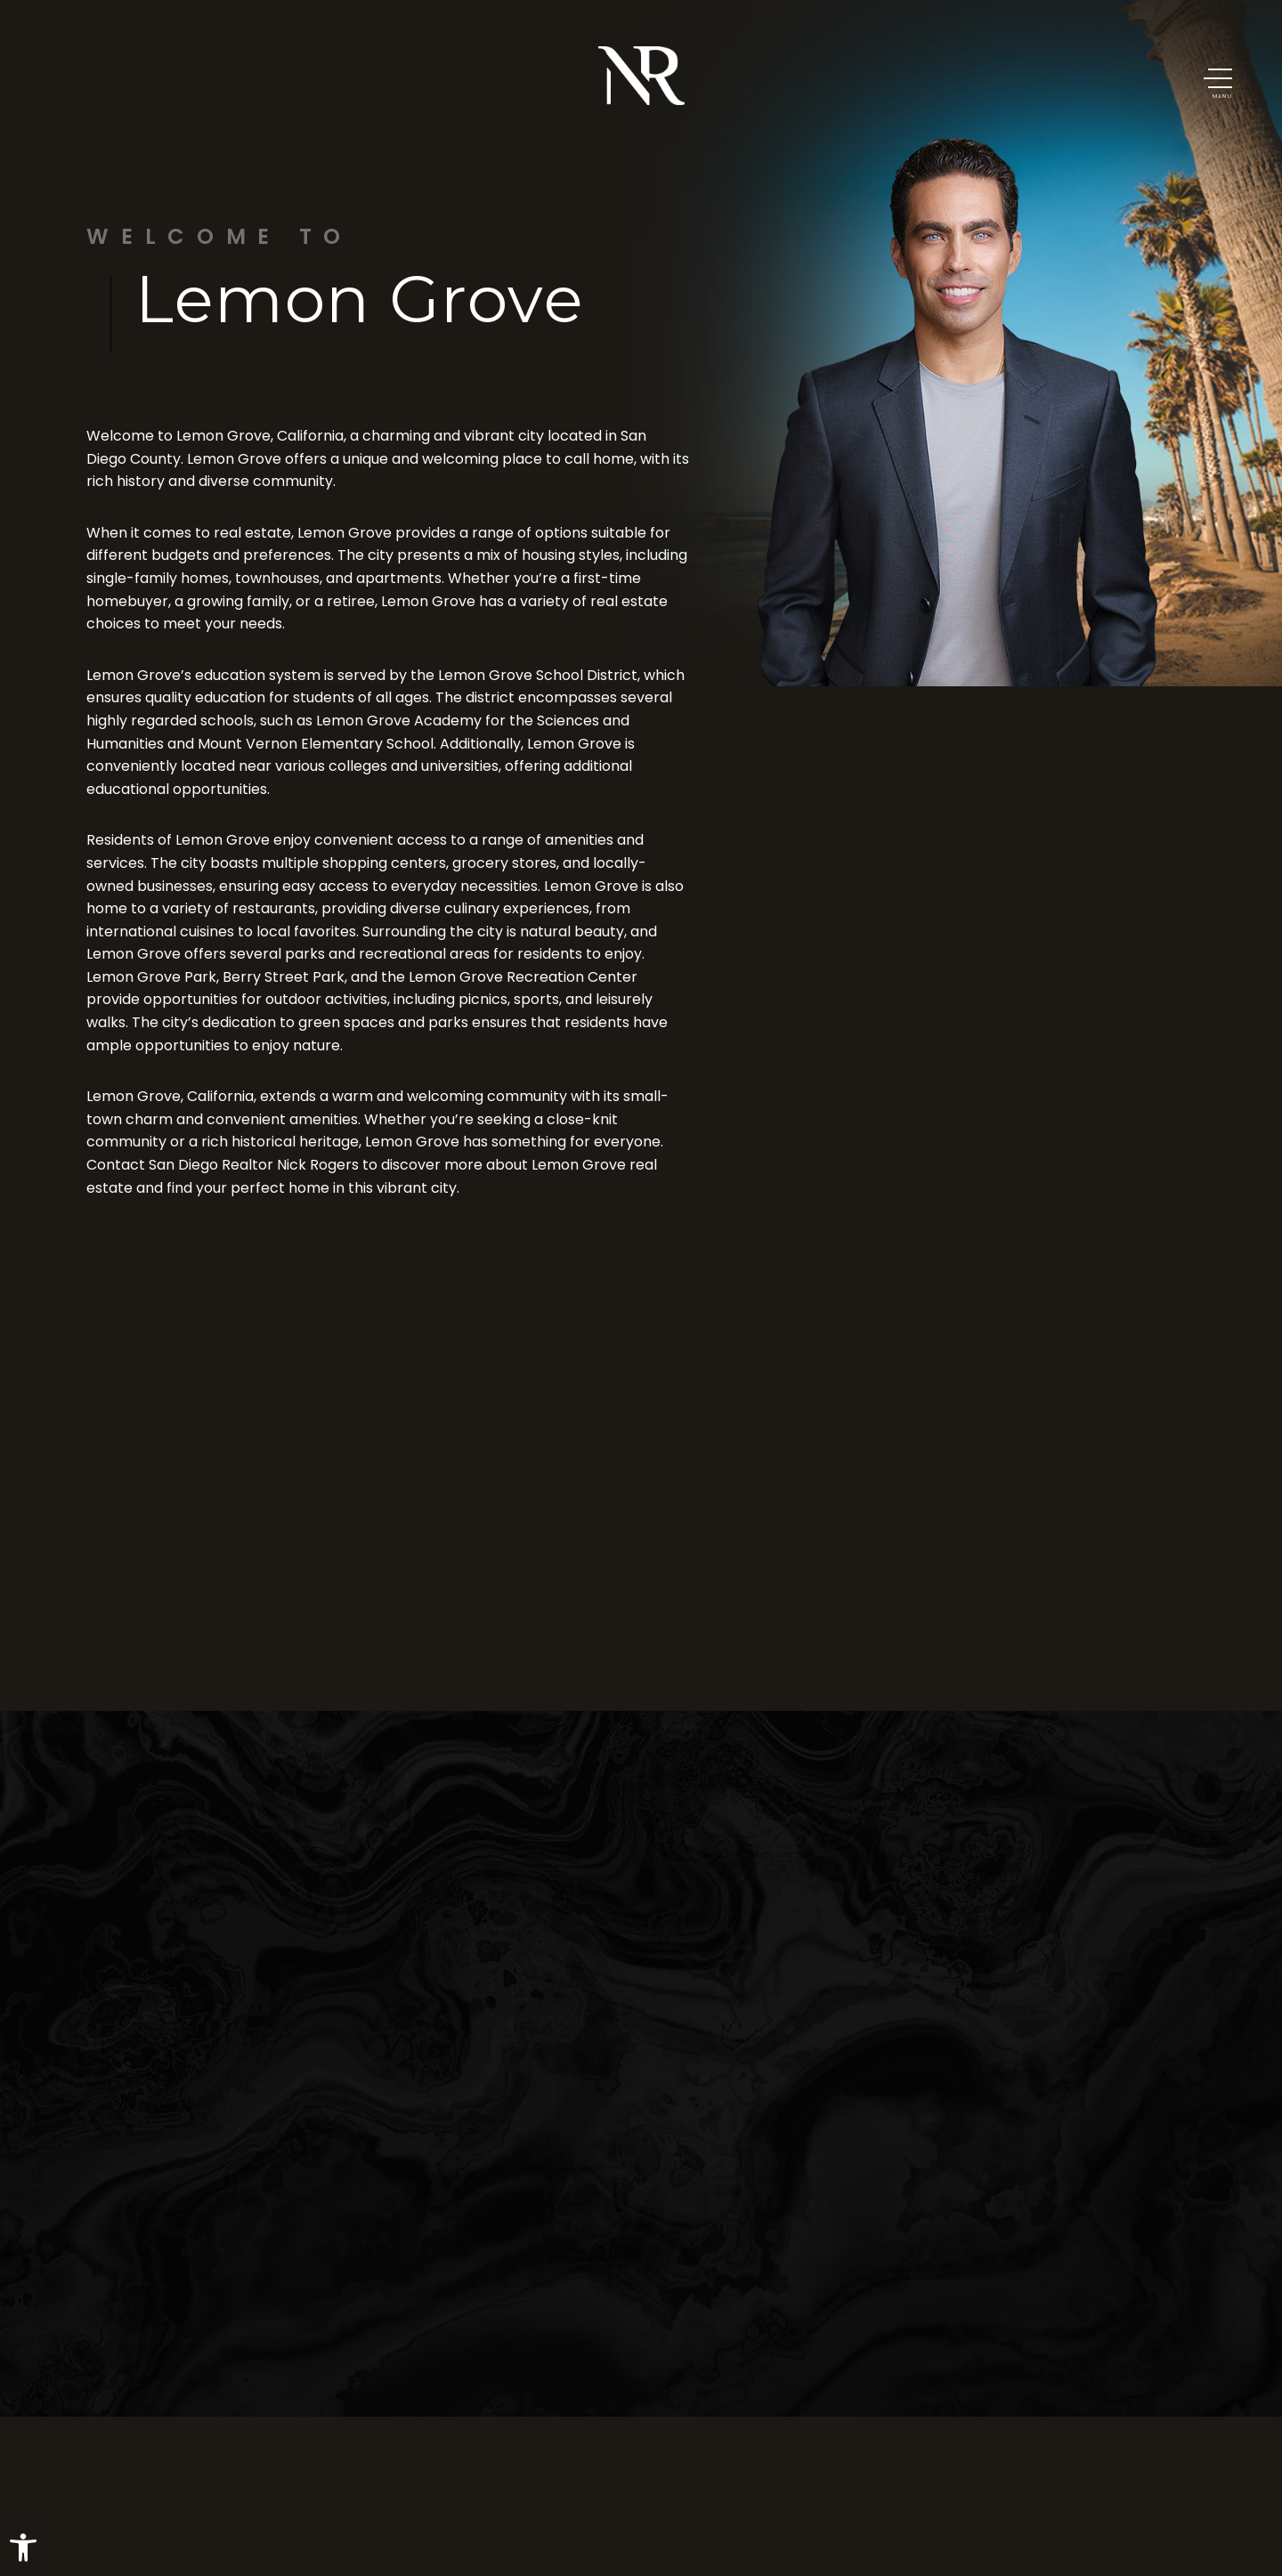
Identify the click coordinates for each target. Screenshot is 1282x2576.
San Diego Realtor (211, 1164)
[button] (23, 2547)
